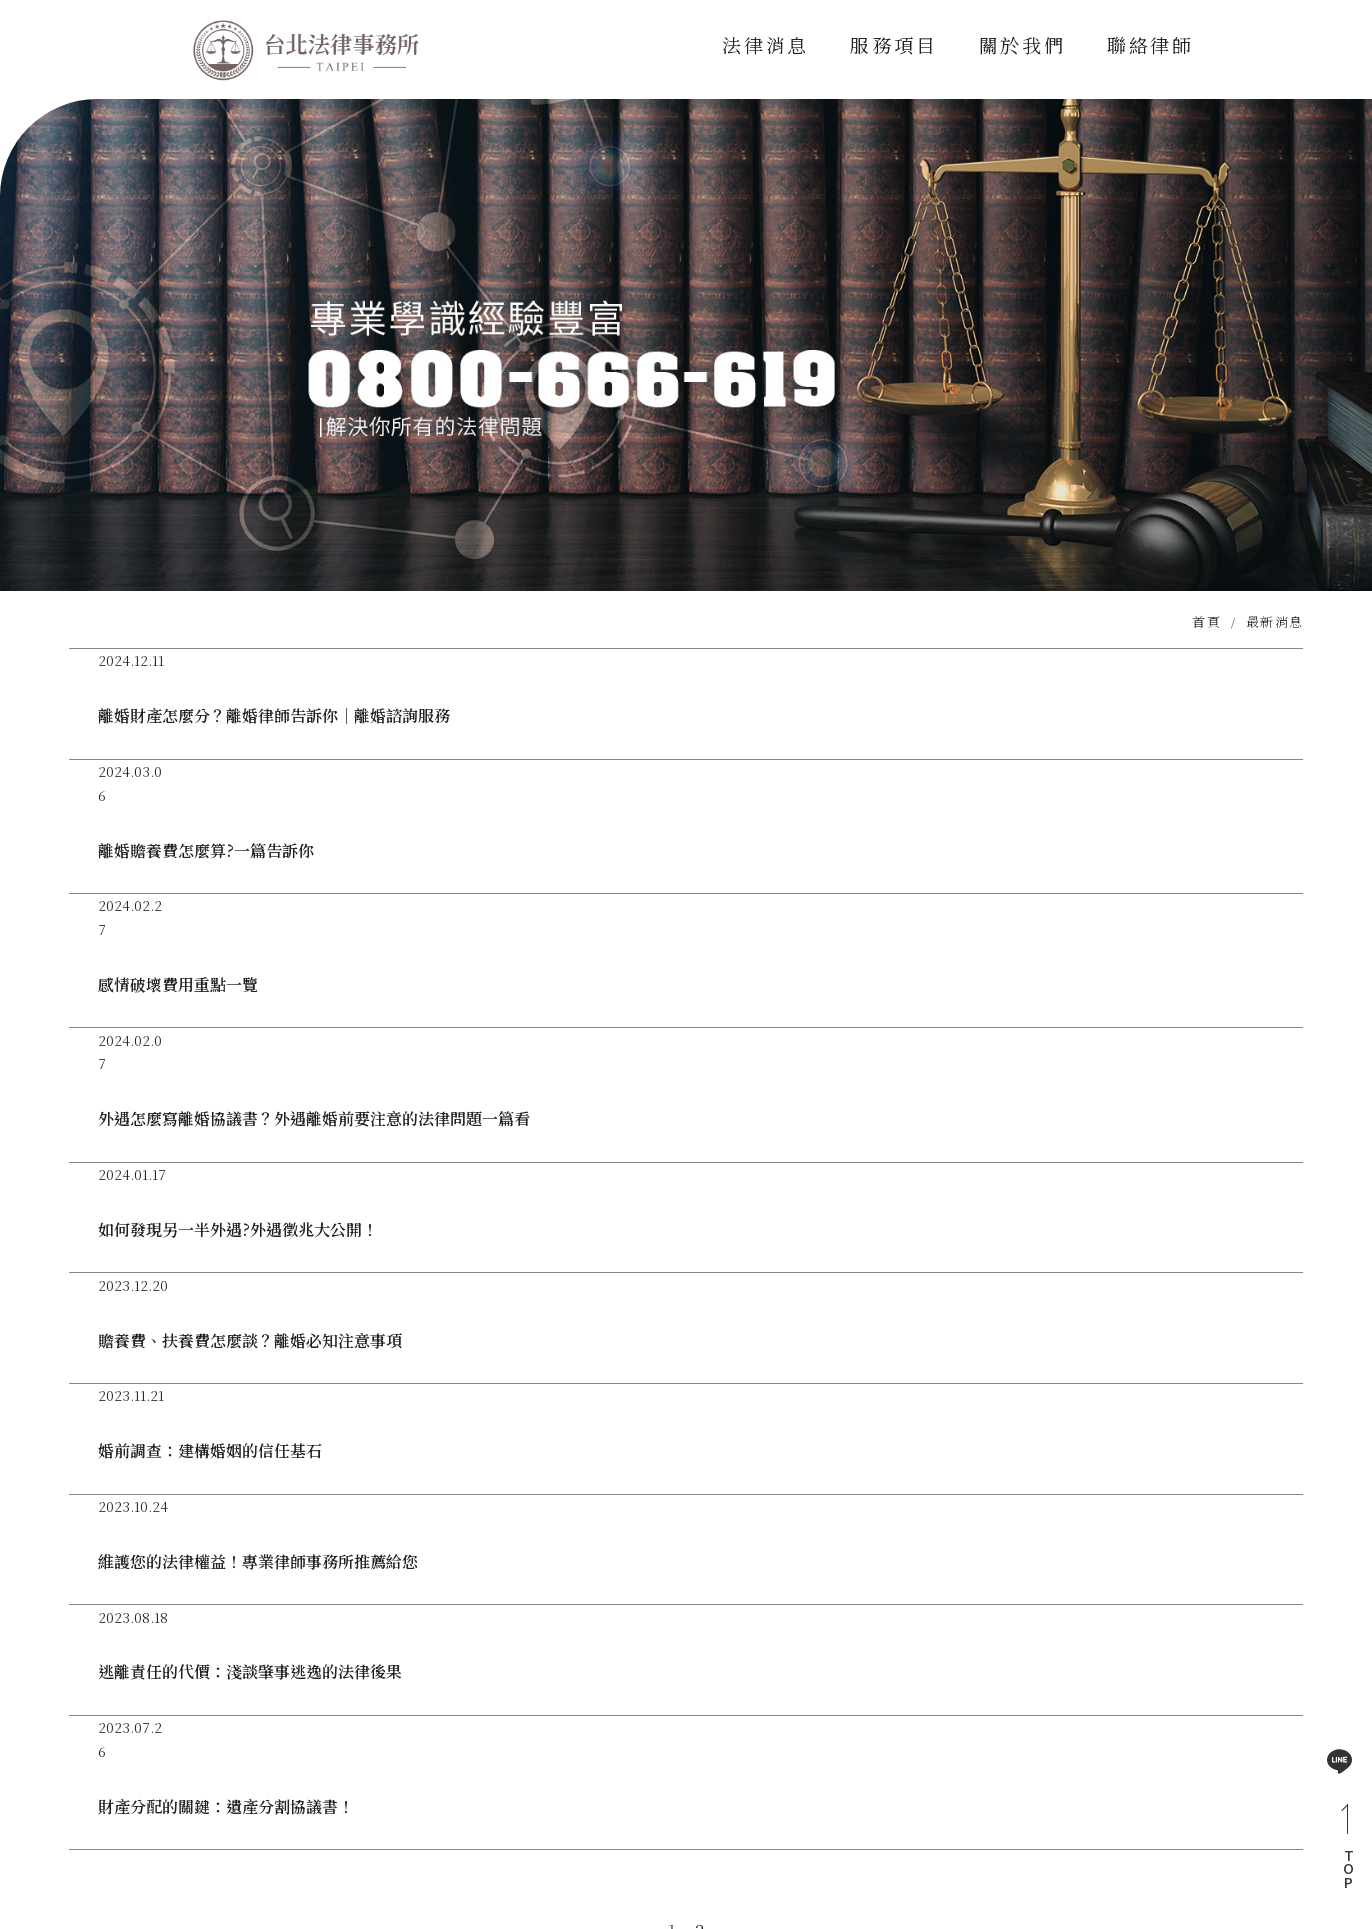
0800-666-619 (747, 1776)
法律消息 (763, 44)
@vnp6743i (525, 1776)
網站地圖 (1139, 1793)
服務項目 (892, 44)
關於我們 (1021, 44)
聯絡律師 (1151, 44)
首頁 (1206, 629)
